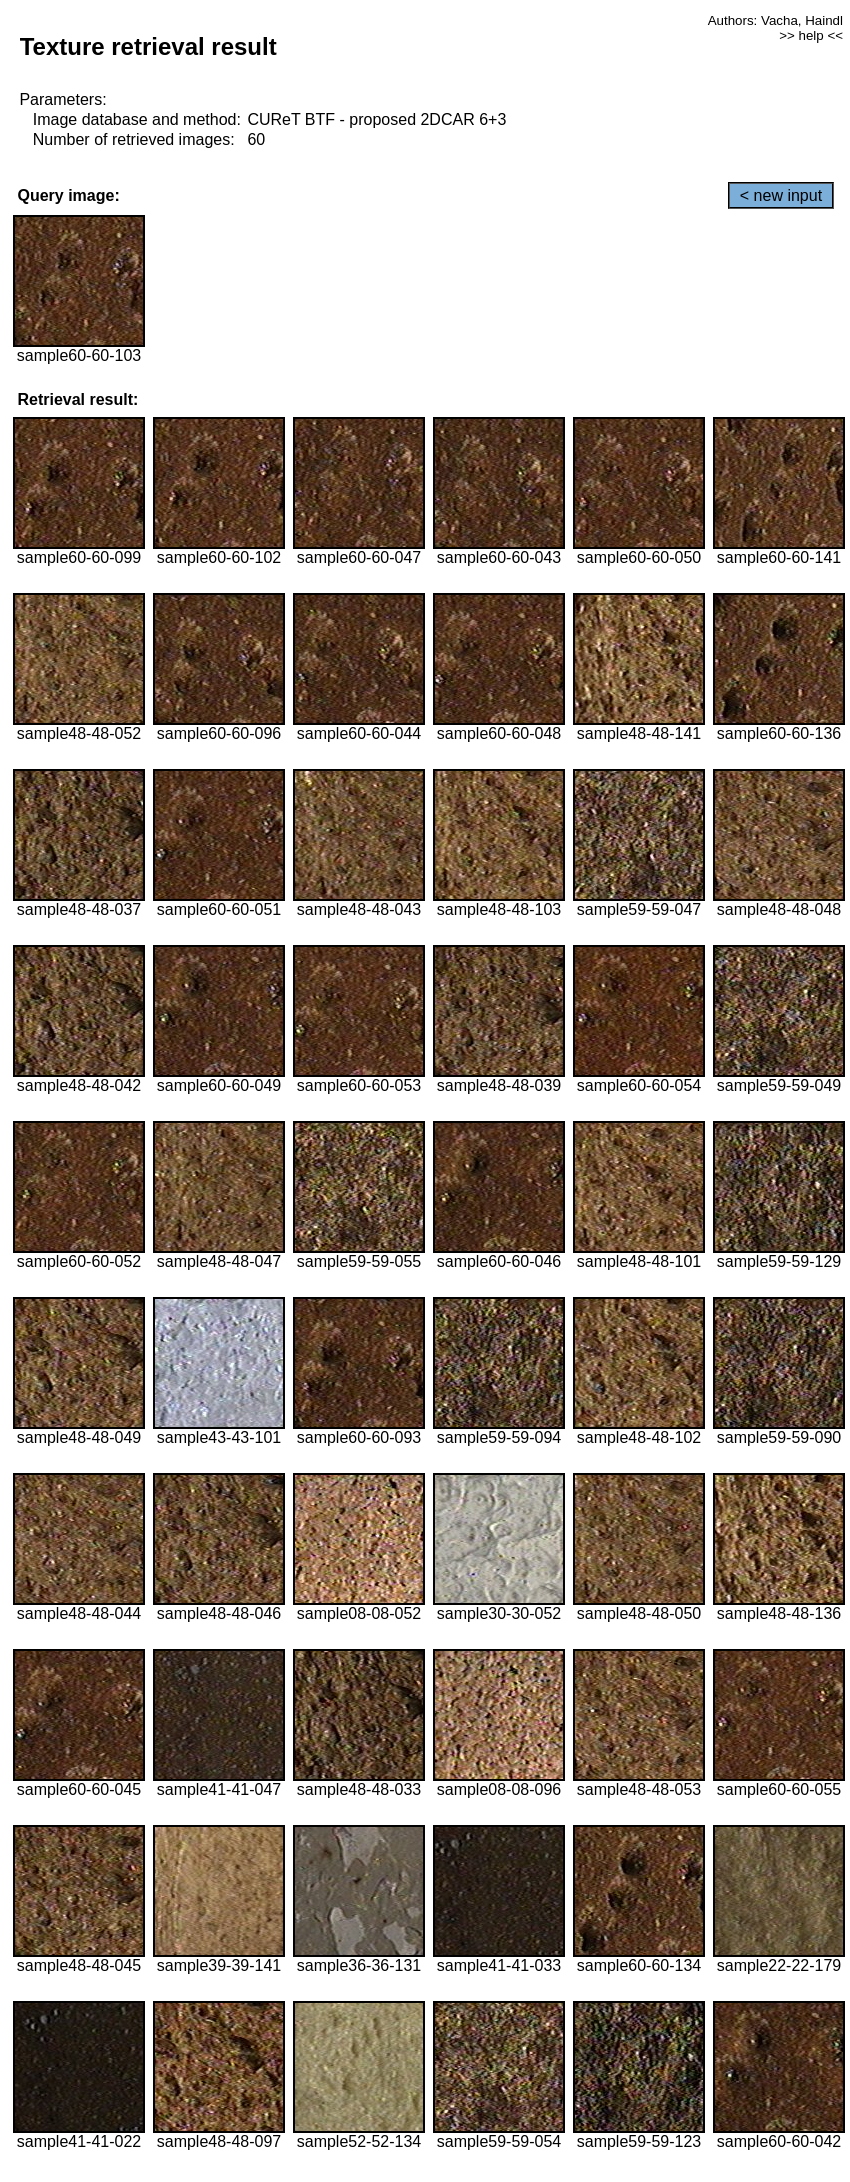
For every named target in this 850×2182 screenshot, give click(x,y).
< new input (781, 195)
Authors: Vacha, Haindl (775, 20)
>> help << (811, 35)
